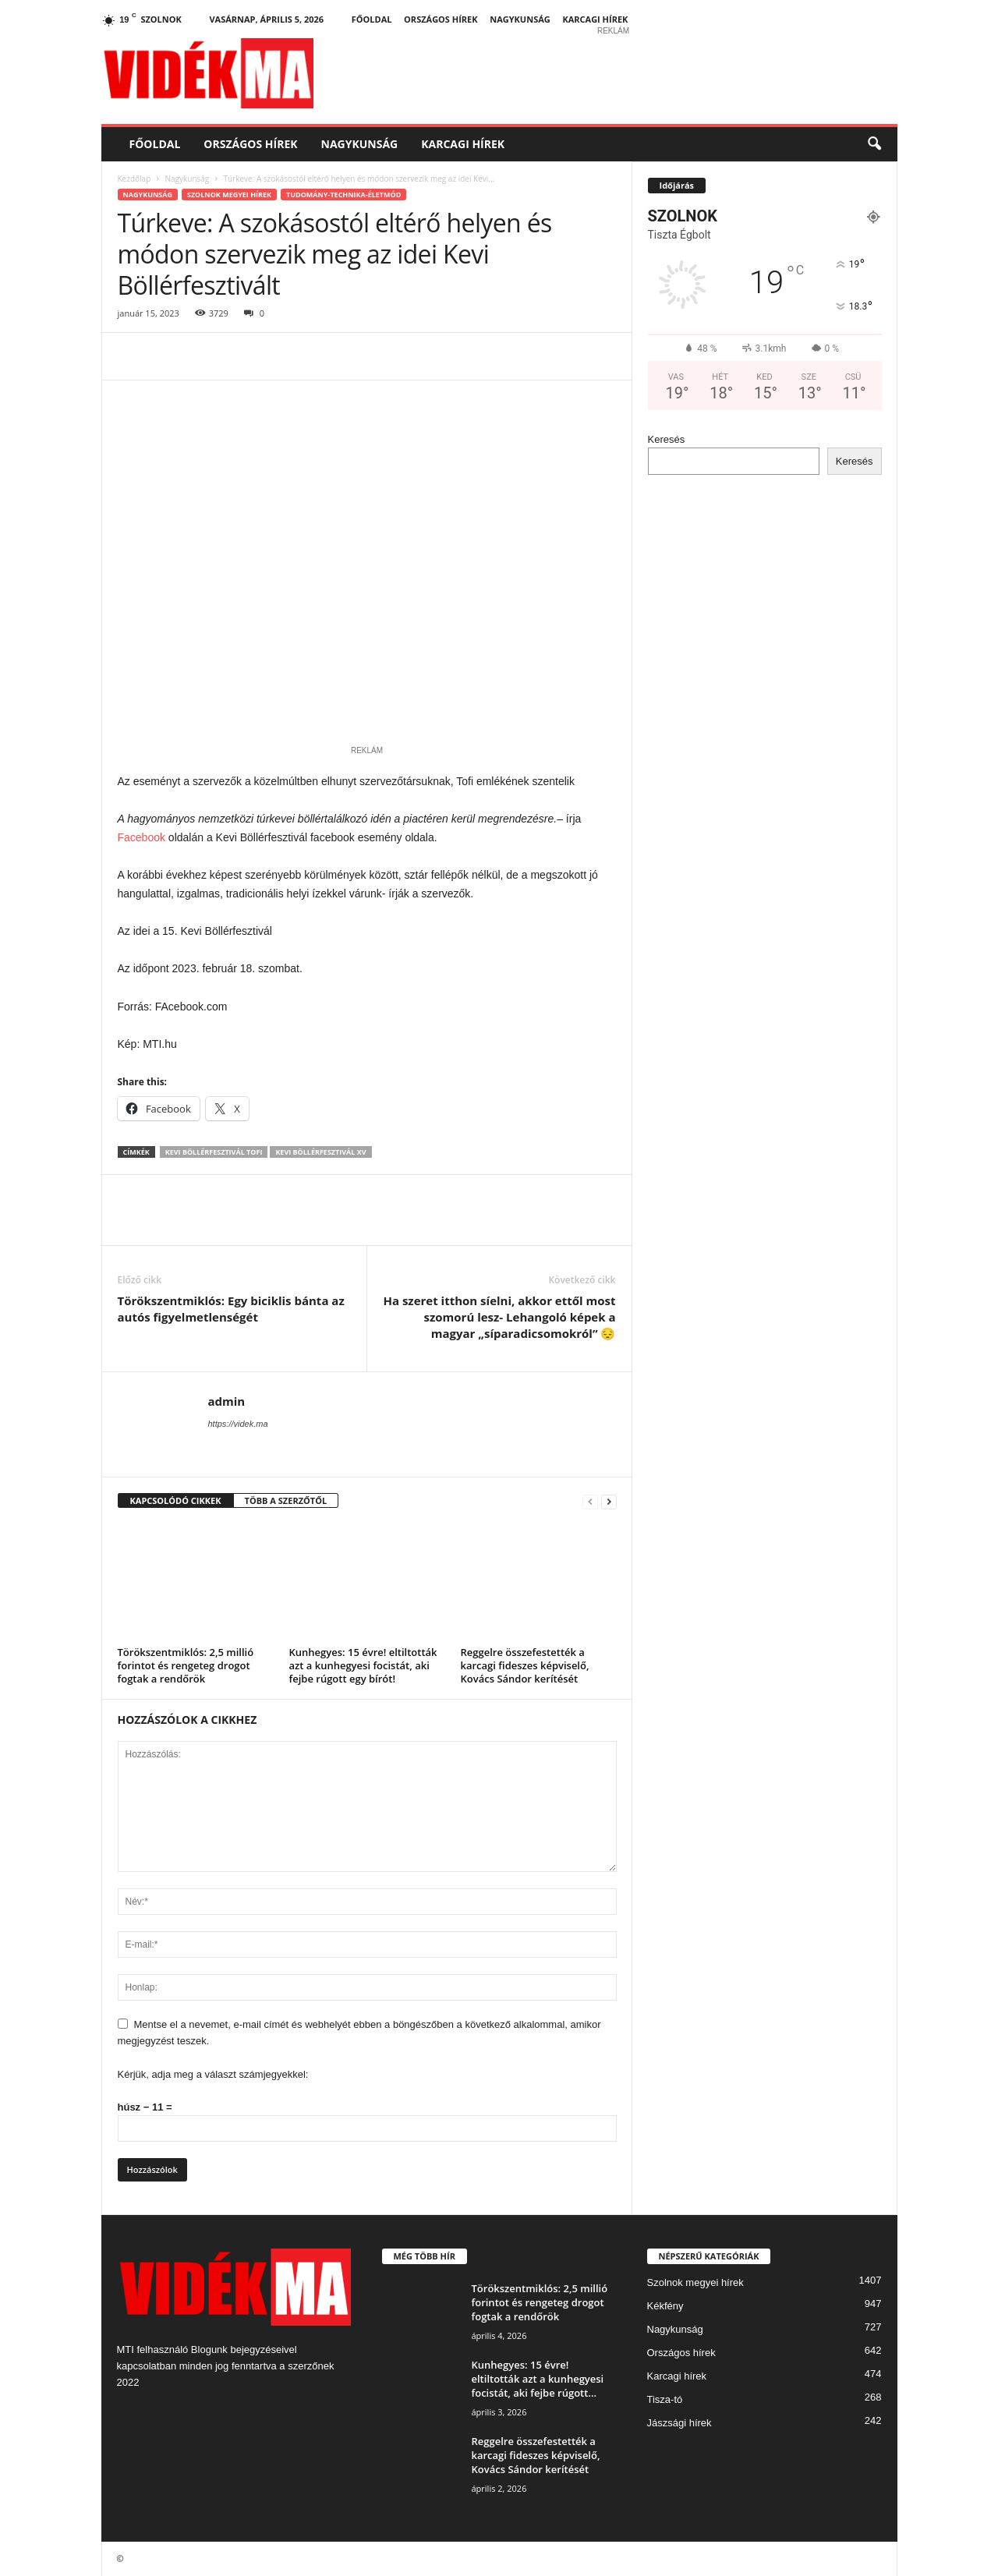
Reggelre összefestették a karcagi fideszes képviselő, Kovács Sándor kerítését (525, 1665)
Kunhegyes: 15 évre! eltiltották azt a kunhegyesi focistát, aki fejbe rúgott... (538, 2379)
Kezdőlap (134, 178)
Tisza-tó (665, 2399)
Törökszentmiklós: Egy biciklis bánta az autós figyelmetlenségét (231, 1309)
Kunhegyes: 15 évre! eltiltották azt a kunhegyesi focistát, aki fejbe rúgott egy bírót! (363, 1665)
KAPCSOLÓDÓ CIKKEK (175, 1500)
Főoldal (372, 19)
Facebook (141, 837)
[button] (874, 144)
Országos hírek (440, 19)
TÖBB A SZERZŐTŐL (286, 1500)
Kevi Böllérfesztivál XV (320, 1152)
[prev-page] (590, 1501)
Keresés (666, 439)
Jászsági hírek (679, 2423)
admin (227, 1401)
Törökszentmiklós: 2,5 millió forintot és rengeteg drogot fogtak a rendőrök (186, 1665)
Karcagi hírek (595, 19)
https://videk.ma (238, 1423)
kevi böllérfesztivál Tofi (214, 1152)
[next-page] (609, 1501)
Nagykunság (520, 19)
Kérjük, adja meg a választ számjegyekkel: (213, 2074)
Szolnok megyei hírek (229, 194)
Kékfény (665, 2306)
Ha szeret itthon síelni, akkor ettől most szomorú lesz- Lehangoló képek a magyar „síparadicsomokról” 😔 (499, 1317)
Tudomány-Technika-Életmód (343, 194)
